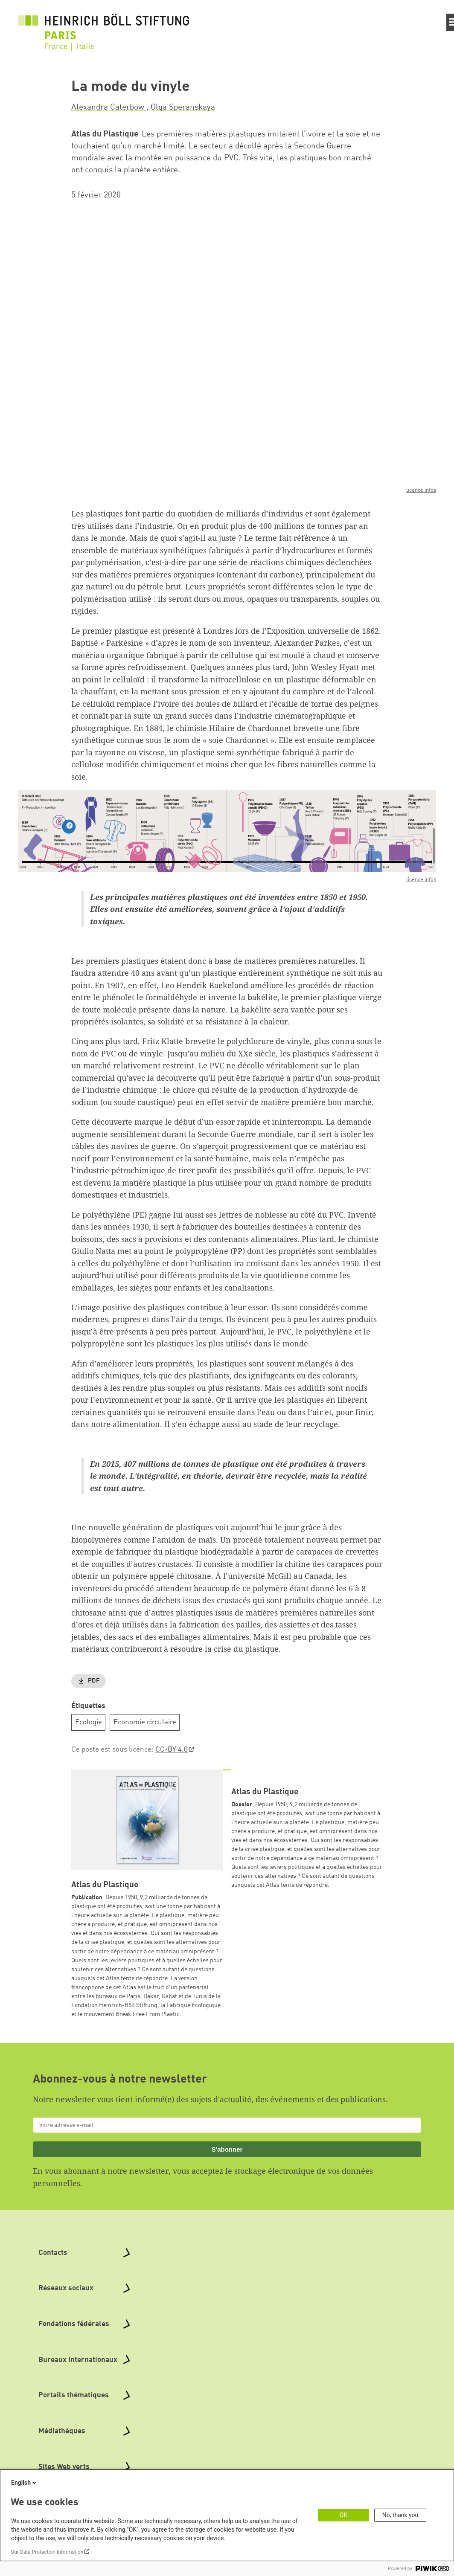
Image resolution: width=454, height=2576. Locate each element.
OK (343, 2515)
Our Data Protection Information (47, 2552)
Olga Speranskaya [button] (183, 107)
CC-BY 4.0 (171, 1750)
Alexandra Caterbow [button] (108, 107)
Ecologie (88, 1722)
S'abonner (227, 2149)
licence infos (421, 490)
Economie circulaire (145, 1722)
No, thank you (400, 2515)
